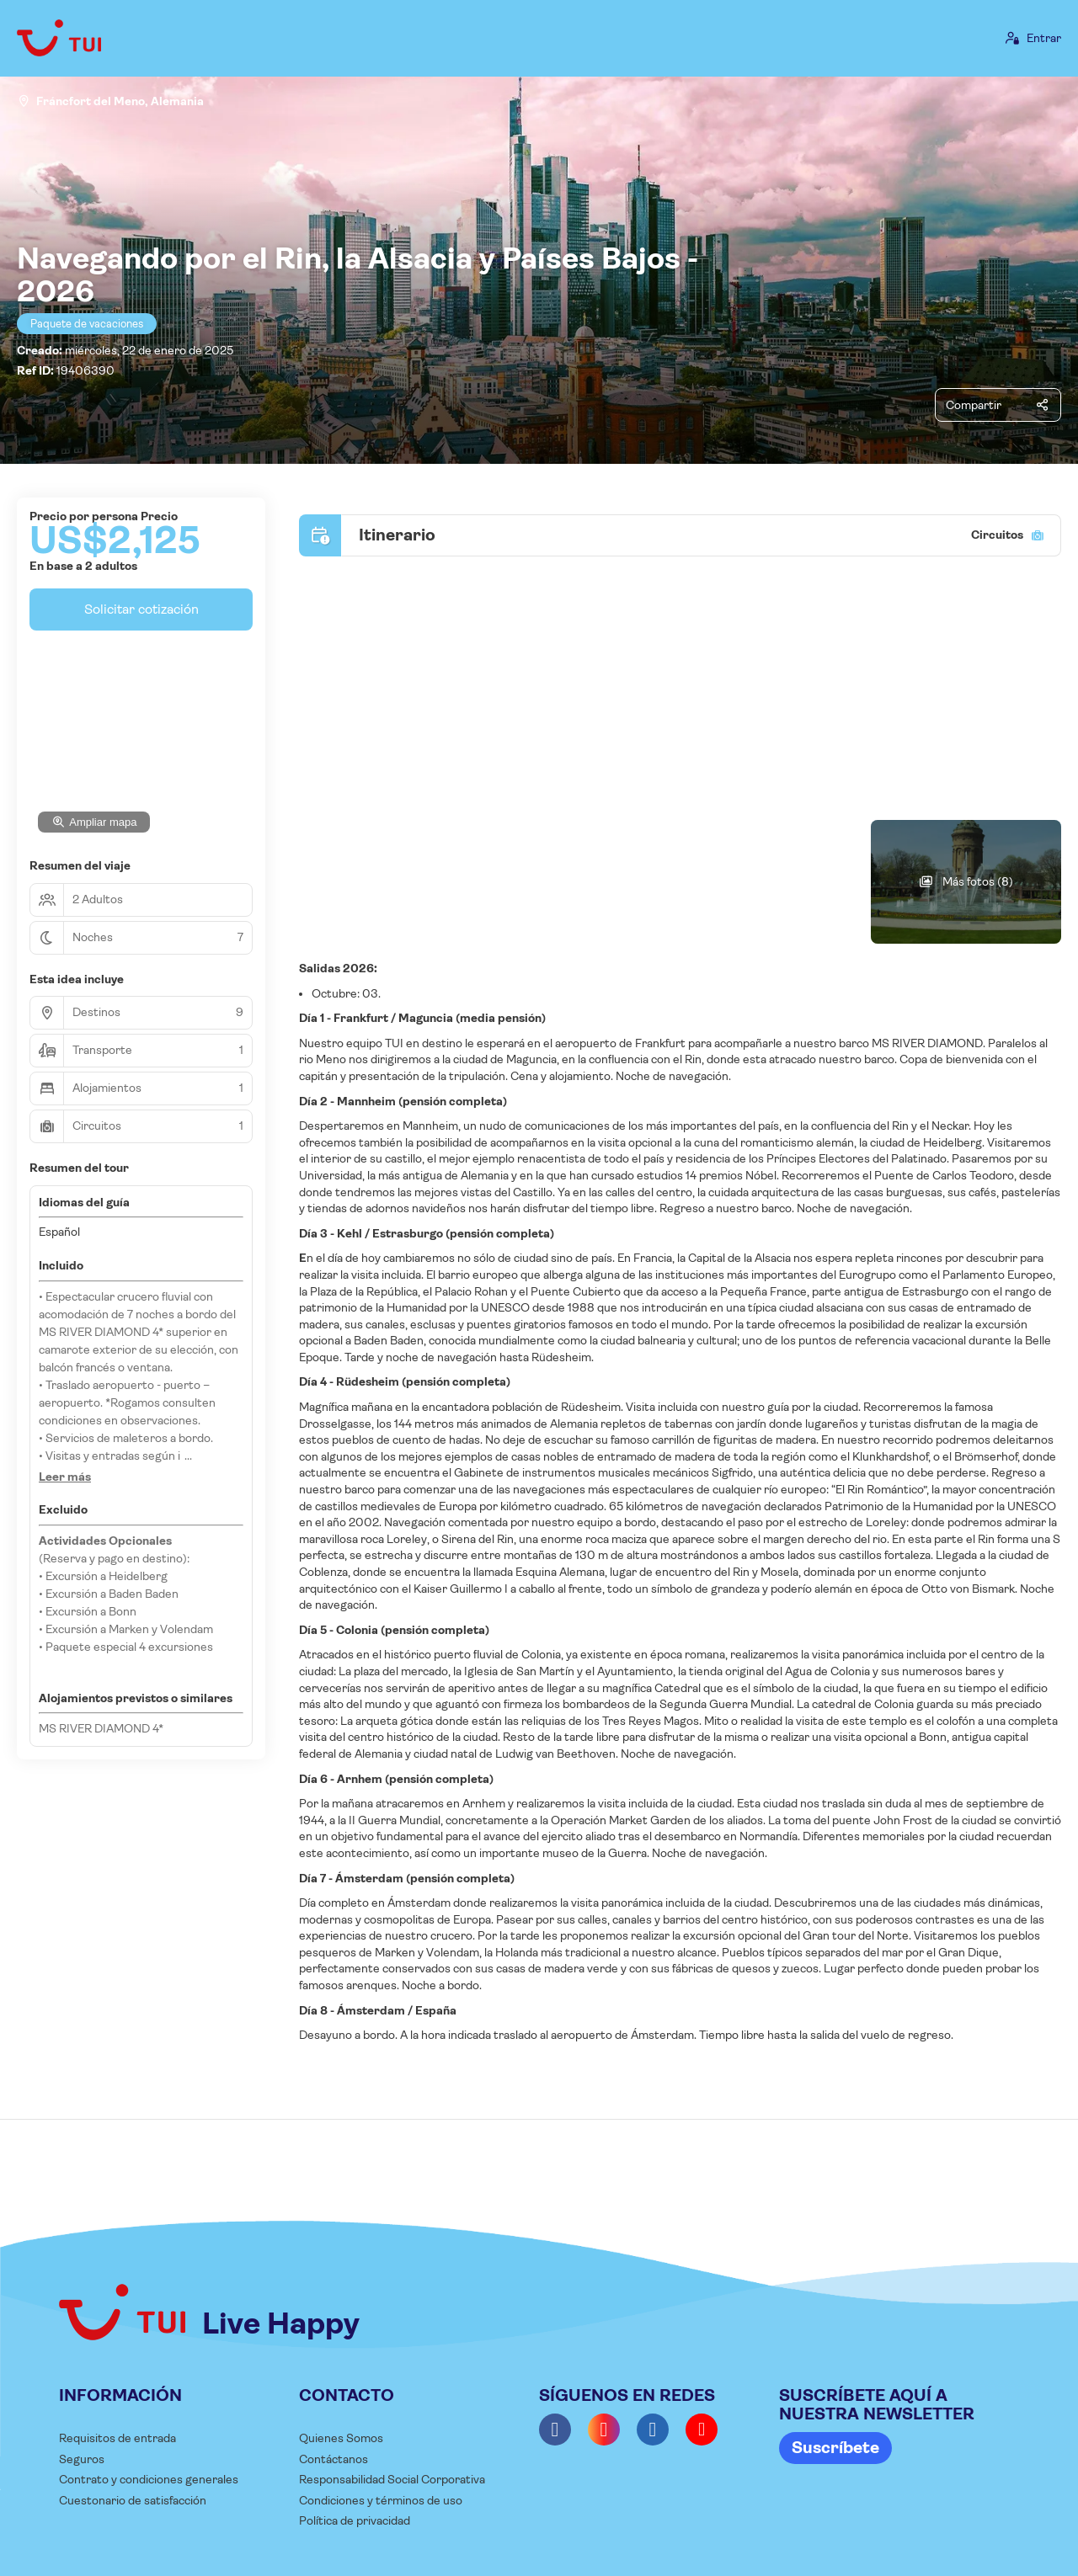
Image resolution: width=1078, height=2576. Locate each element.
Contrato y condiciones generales (148, 2479)
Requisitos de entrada (117, 2438)
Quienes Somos (341, 2438)
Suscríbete (835, 2447)
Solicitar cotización (141, 609)
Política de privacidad (354, 2520)
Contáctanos (333, 2459)
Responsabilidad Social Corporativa (392, 2479)
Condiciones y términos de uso (380, 2500)
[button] (65, 1477)
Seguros (81, 2459)
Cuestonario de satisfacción (132, 2500)
